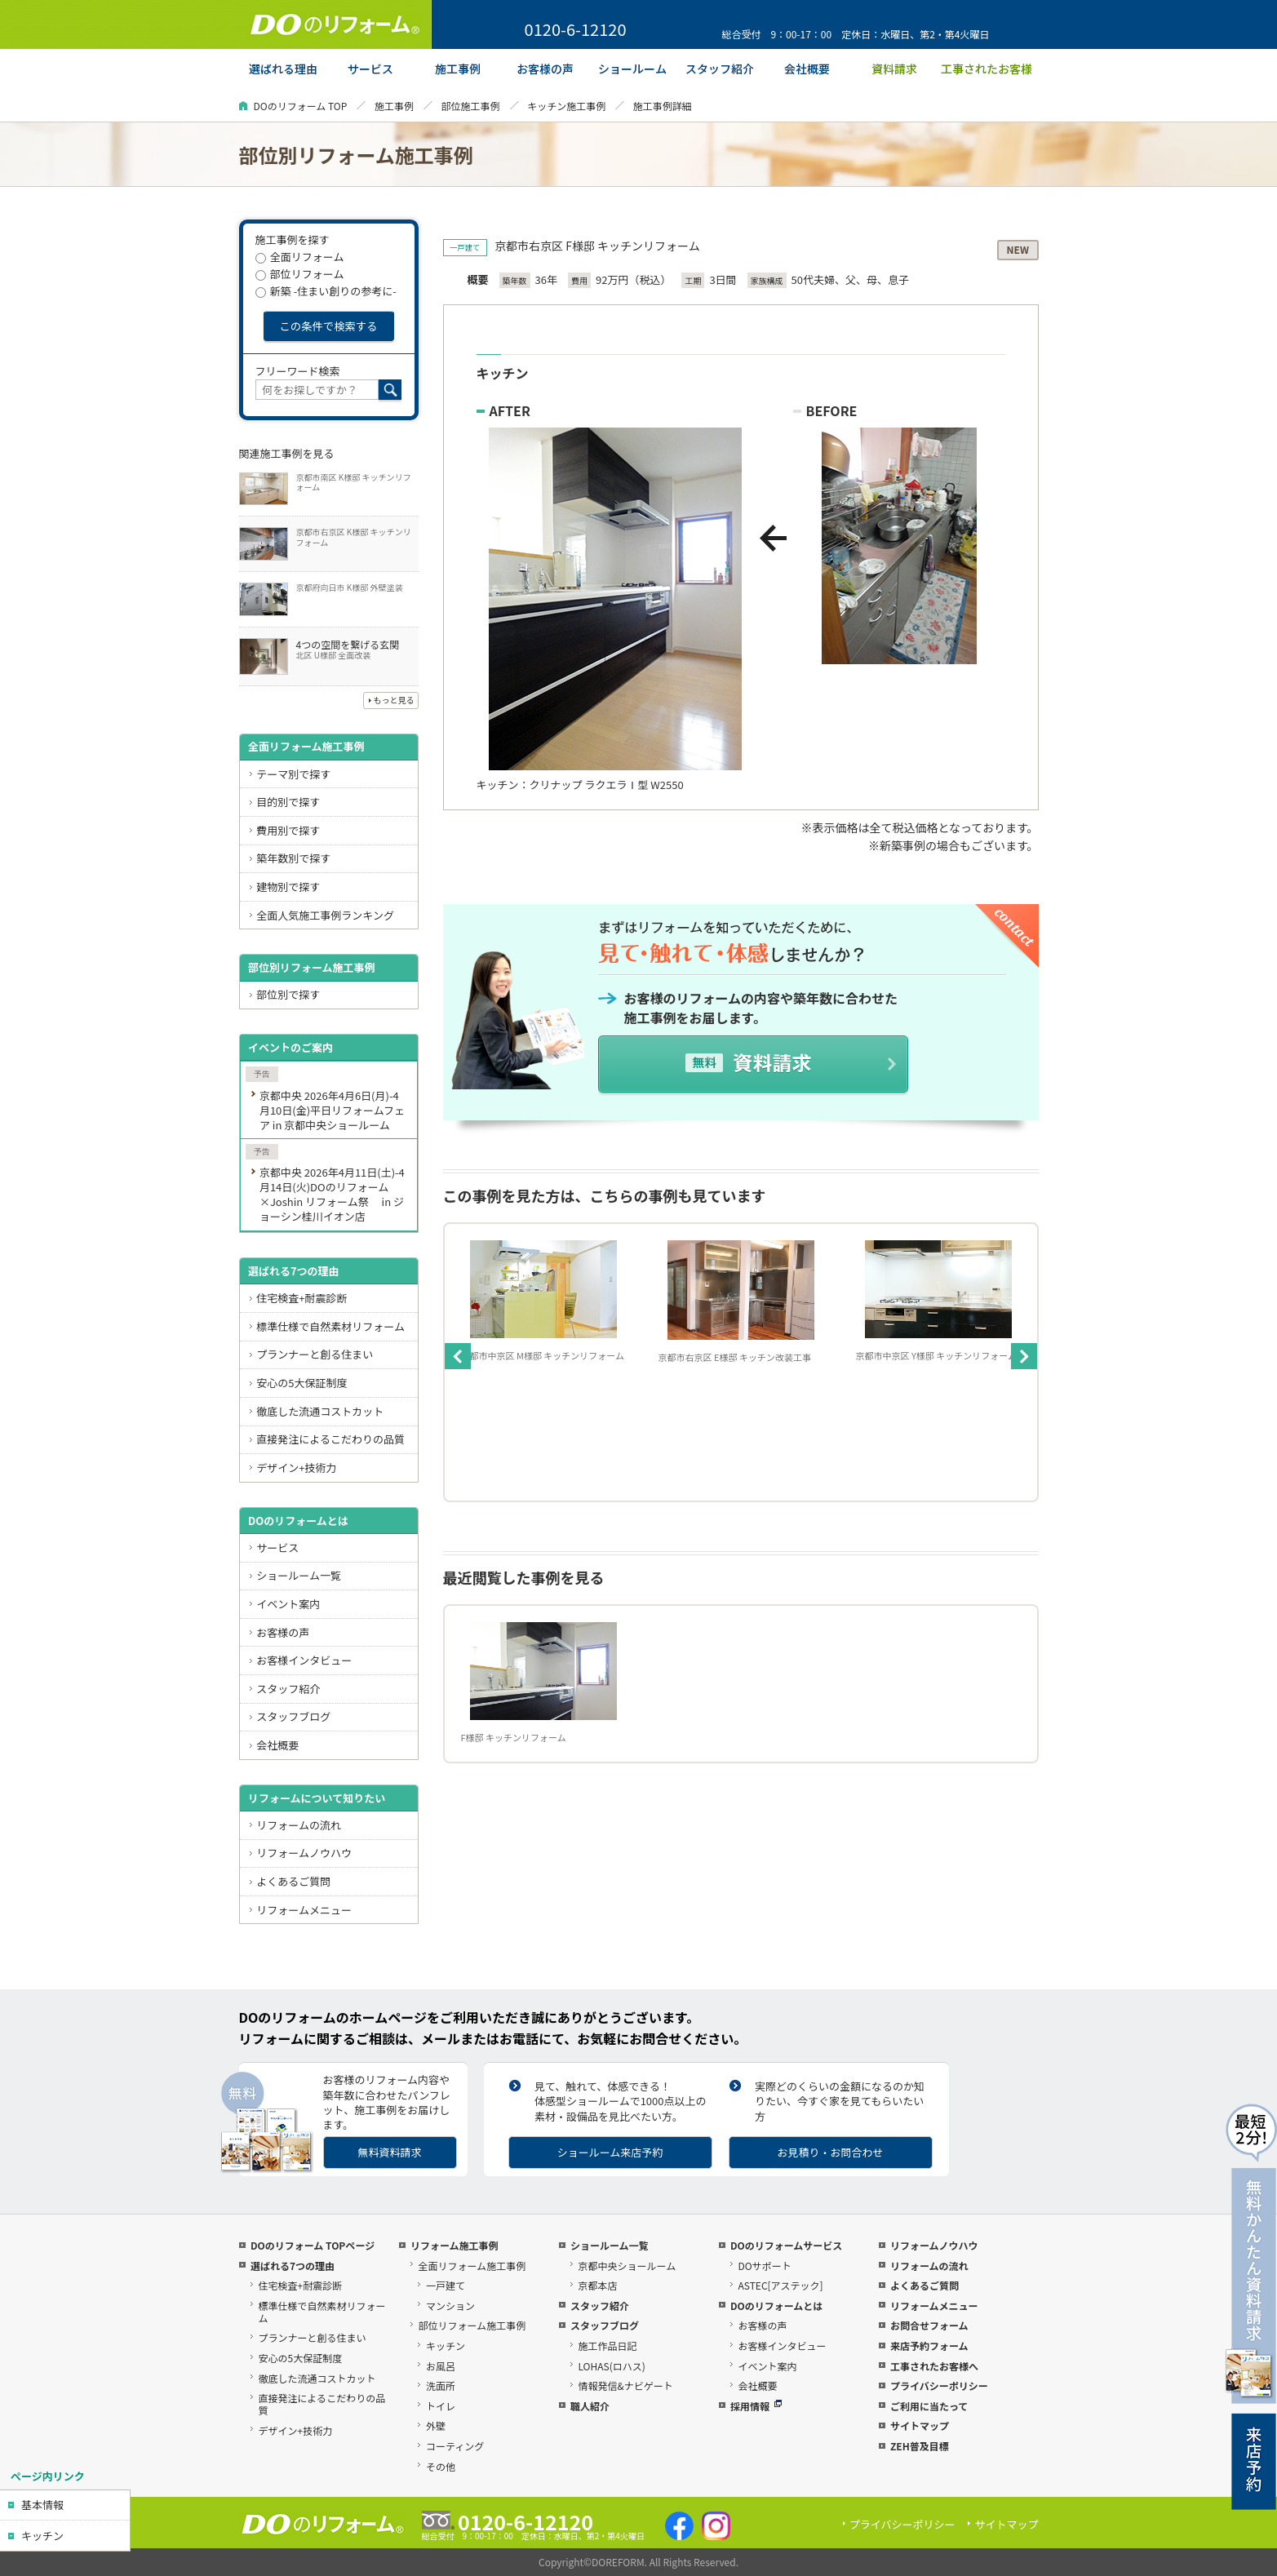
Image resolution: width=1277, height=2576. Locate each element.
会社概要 (277, 1745)
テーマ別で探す (293, 774)
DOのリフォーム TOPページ (313, 2245)
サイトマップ (919, 2425)
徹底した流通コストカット (320, 1411)
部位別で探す (288, 994)
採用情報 (756, 2406)
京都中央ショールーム (627, 2265)
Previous (458, 1356)
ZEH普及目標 (919, 2446)
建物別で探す (288, 886)
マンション (450, 2305)
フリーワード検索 (297, 371)
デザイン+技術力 (296, 1467)
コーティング (455, 2446)
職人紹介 (590, 2406)
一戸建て (445, 2285)
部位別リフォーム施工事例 (311, 967)
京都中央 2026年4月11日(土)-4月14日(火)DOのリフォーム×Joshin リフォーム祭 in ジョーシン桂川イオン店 (332, 1194)
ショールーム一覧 (298, 1575)
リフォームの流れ (298, 1825)
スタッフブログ (293, 1716)
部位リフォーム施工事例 (471, 2325)
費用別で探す (288, 830)
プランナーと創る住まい (314, 1354)
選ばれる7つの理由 (293, 1271)
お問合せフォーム (929, 2325)
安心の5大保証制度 (301, 1382)
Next (1024, 1356)
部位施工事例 (470, 106)
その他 (440, 2466)
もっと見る (394, 700)
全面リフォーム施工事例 (306, 746)
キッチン (42, 2535)
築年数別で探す (293, 858)
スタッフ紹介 (288, 1688)
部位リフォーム (299, 274)
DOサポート (764, 2265)
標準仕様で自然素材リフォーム (330, 1326)
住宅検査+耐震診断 (301, 1298)
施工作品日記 (607, 2345)
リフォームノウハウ (304, 1852)
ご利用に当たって (929, 2406)
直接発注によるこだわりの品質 (330, 1439)
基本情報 (42, 2504)
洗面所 (440, 2385)
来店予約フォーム (929, 2345)
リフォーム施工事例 (454, 2245)
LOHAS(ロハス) (611, 2366)
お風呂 (440, 2366)
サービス (277, 1547)
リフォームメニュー (304, 1910)
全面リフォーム (299, 256)
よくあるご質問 (293, 1881)
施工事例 (394, 106)
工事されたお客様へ (934, 2366)
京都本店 (597, 2285)
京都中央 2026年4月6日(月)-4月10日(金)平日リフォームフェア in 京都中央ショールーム (332, 1110)
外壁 (436, 2425)
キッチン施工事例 (566, 106)
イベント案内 (288, 1604)
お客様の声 (282, 1632)
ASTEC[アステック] (780, 2285)
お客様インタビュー (304, 1660)
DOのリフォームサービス (786, 2245)
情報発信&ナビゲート (625, 2385)
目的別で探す (288, 801)
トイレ (440, 2406)
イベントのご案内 (290, 1047)
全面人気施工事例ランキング (325, 915)
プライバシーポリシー (939, 2385)
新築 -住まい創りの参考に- (326, 291)
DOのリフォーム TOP (301, 106)
